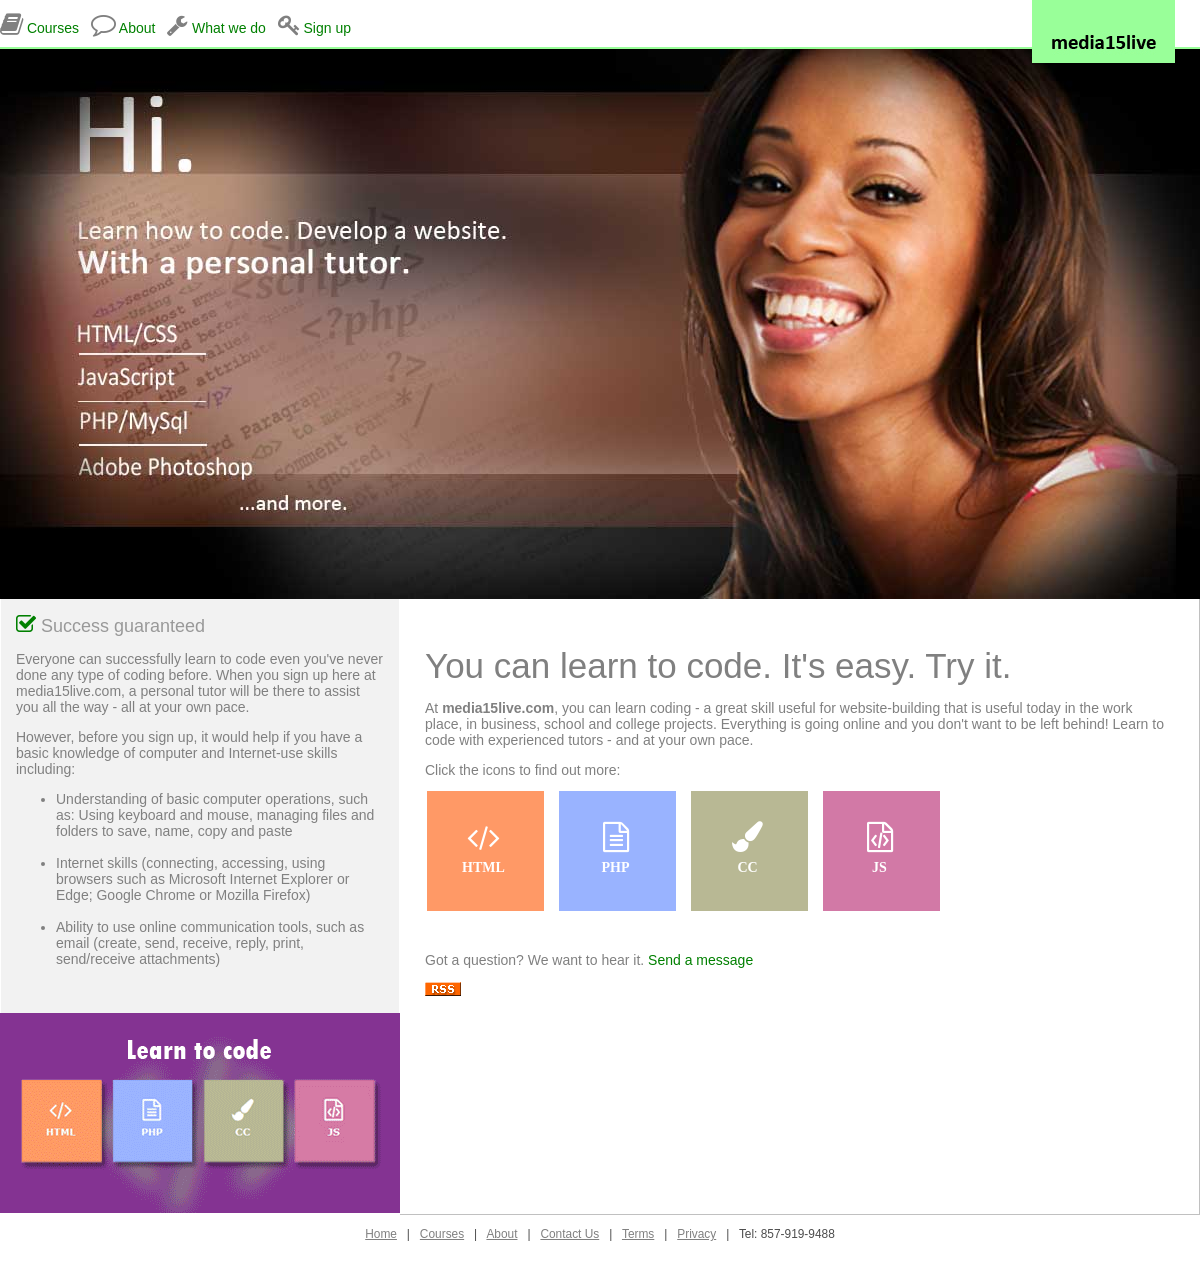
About (137, 28)
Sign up (326, 28)
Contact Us (569, 1234)
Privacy (696, 1234)
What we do (229, 28)
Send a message (698, 960)
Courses (53, 28)
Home (381, 1234)
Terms (638, 1234)
